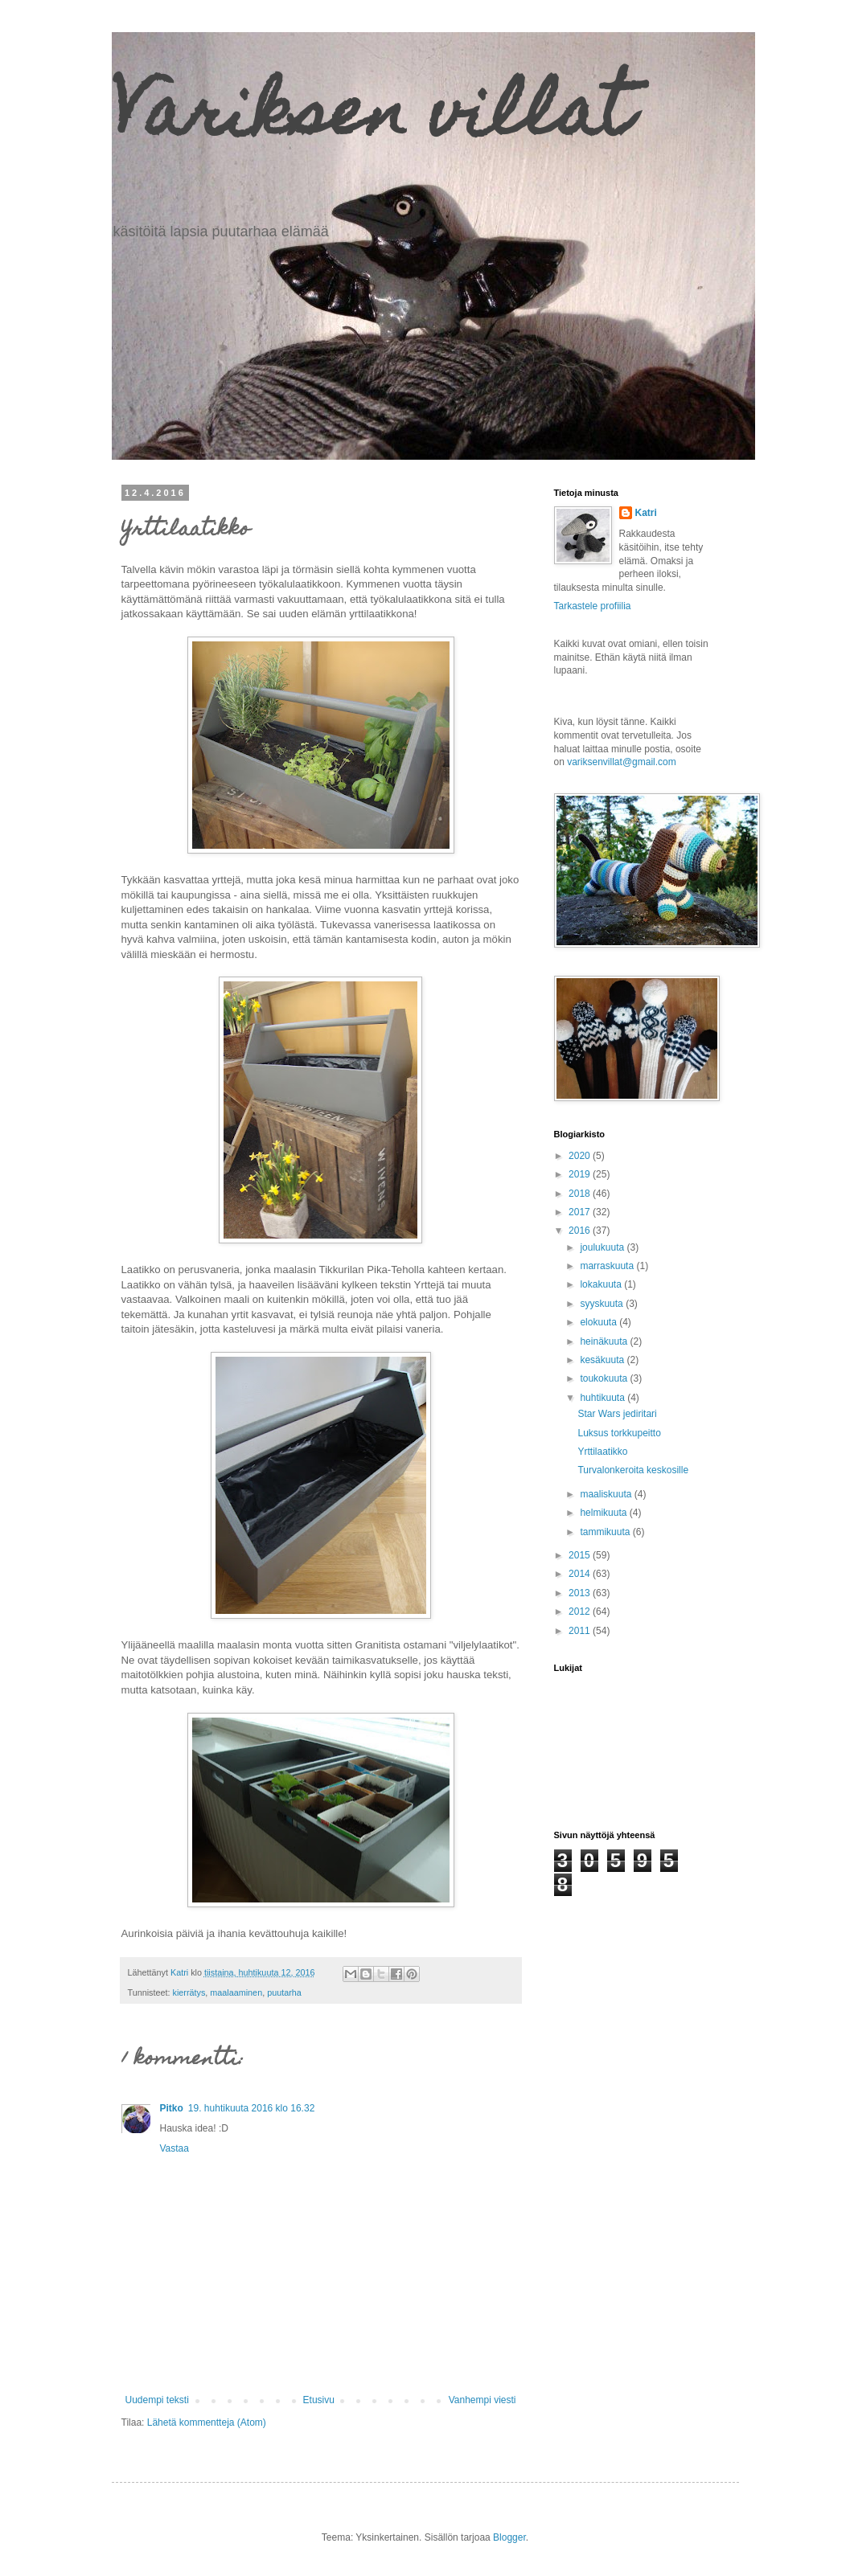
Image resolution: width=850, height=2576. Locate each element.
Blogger (509, 2537)
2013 (581, 1593)
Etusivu (319, 2400)
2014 (581, 1573)
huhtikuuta (603, 1397)
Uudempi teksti (157, 2400)
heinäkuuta (605, 1341)
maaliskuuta (607, 1494)
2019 (581, 1174)
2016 (581, 1230)
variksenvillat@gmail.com (621, 762)
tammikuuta (606, 1532)
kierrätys (189, 1992)
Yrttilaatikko (602, 1451)
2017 (581, 1212)
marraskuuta (608, 1266)
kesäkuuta (603, 1360)
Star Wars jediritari (616, 1413)
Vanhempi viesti (482, 2400)
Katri (646, 512)
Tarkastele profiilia (592, 606)
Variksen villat (371, 119)
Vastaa (174, 2148)
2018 (581, 1193)
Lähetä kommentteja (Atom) (206, 2422)
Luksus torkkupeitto (618, 1433)
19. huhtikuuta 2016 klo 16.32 (251, 2108)
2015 (581, 1555)
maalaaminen (236, 1992)
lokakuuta (602, 1284)
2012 (581, 1611)
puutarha (284, 1992)
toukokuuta (605, 1378)
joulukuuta (603, 1247)
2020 (581, 1155)
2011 (581, 1630)
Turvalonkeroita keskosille (632, 1470)
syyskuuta (603, 1303)
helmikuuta (604, 1512)
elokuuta (599, 1322)
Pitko (171, 2108)
